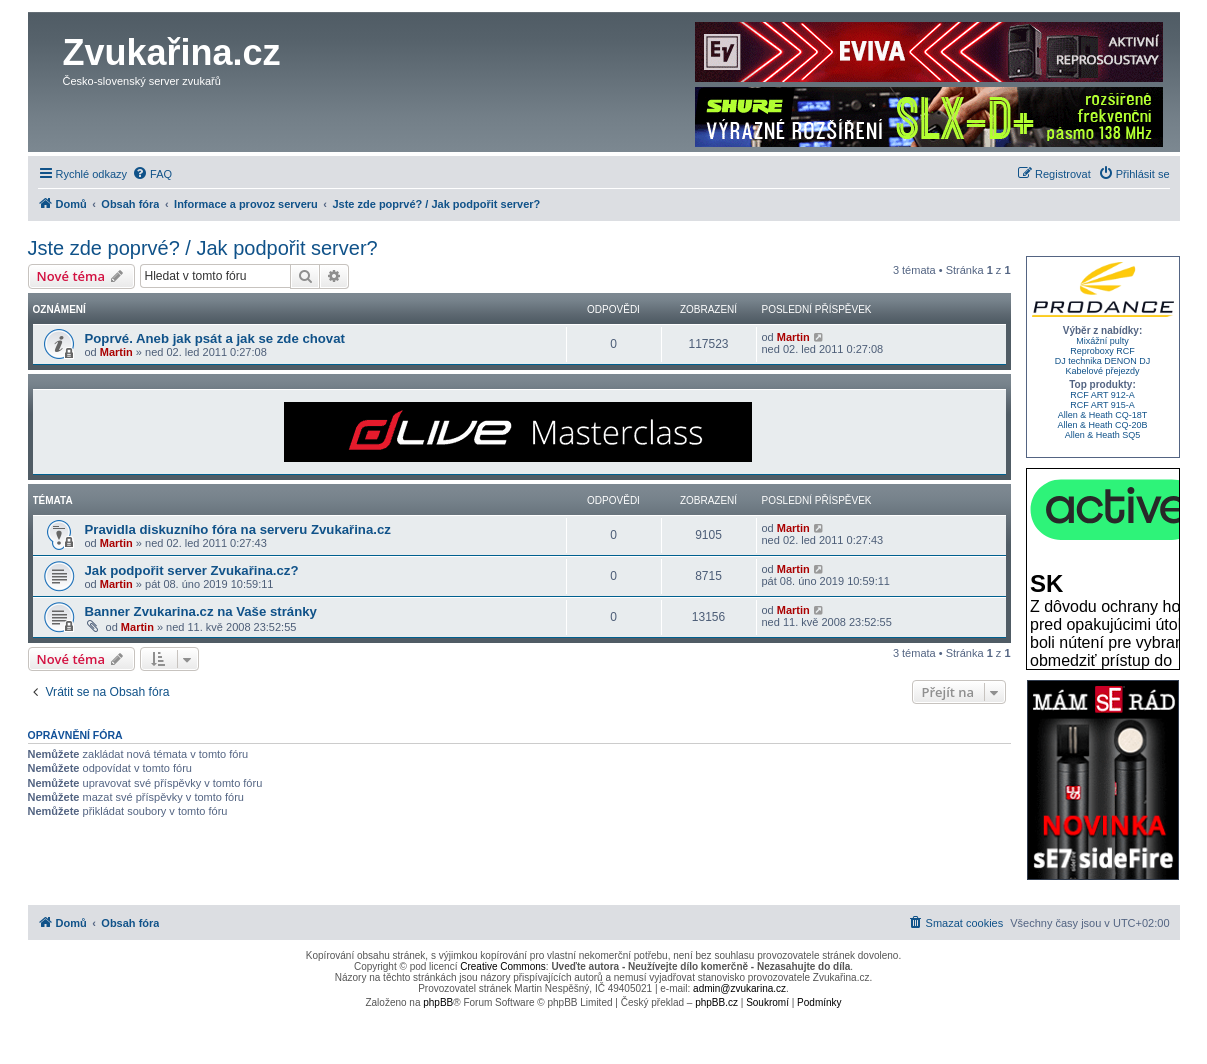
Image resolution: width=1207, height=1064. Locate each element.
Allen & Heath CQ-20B (1102, 425)
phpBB (438, 1002)
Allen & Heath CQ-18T (1103, 415)
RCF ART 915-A (1102, 405)
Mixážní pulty (1102, 341)
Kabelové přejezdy (1102, 371)
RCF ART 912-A (1102, 395)
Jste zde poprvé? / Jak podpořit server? (203, 248)
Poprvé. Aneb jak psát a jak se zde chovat (215, 338)
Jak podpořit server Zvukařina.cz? (192, 570)
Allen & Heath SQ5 (1103, 435)
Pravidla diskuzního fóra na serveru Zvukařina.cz (238, 529)
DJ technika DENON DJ (1103, 361)
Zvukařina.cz (172, 52)
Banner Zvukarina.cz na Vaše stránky (201, 611)
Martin (116, 352)
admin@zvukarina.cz (739, 988)
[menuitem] (152, 174)
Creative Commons (503, 966)
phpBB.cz (716, 1002)
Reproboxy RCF (1102, 351)
